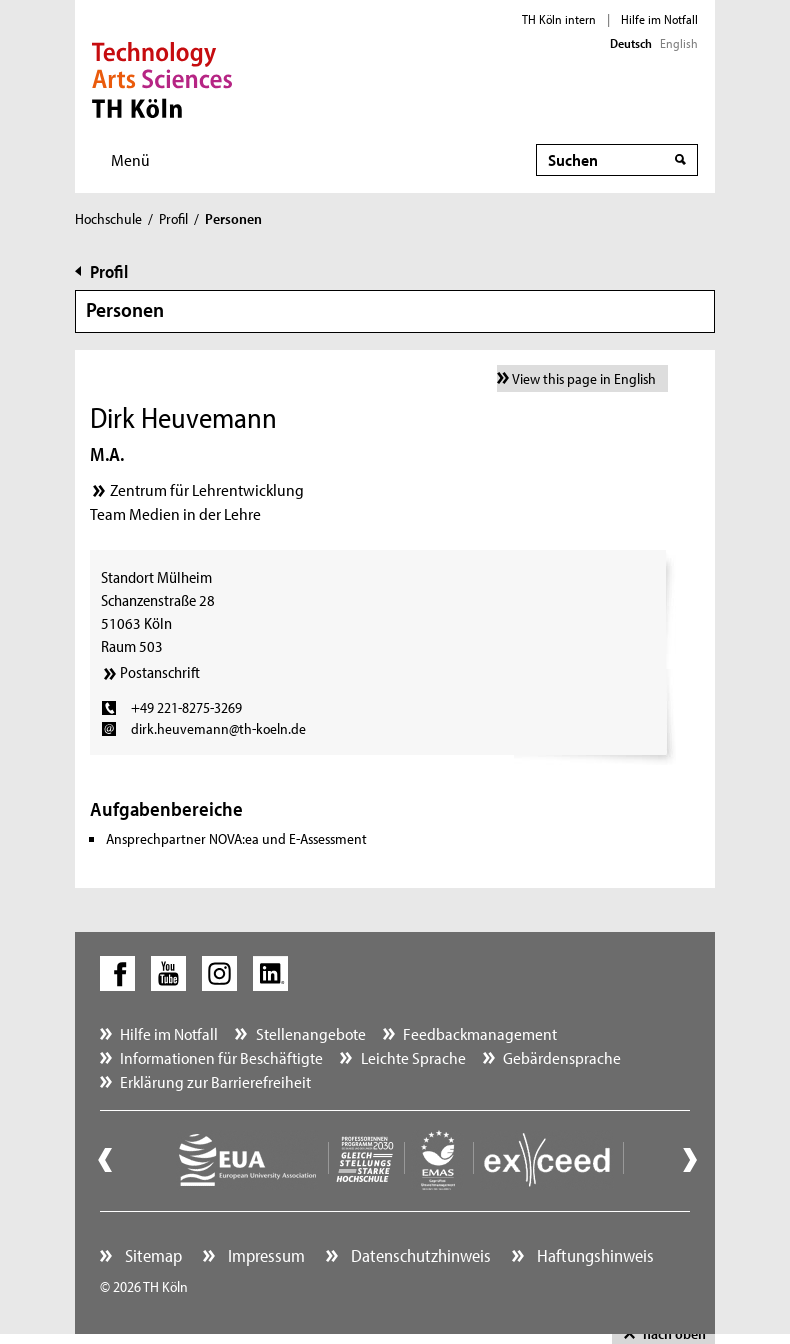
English (679, 43)
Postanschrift (160, 672)
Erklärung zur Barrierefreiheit (215, 1081)
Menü (130, 159)
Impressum (264, 1255)
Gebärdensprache (562, 1057)
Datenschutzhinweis (419, 1255)
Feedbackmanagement (480, 1033)
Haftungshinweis (593, 1255)
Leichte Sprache (413, 1057)
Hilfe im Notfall (659, 19)
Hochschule (108, 218)
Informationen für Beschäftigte (221, 1057)
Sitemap (151, 1255)
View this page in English (584, 378)
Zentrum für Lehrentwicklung (207, 489)
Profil (173, 218)
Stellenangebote (311, 1033)
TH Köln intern (559, 19)
